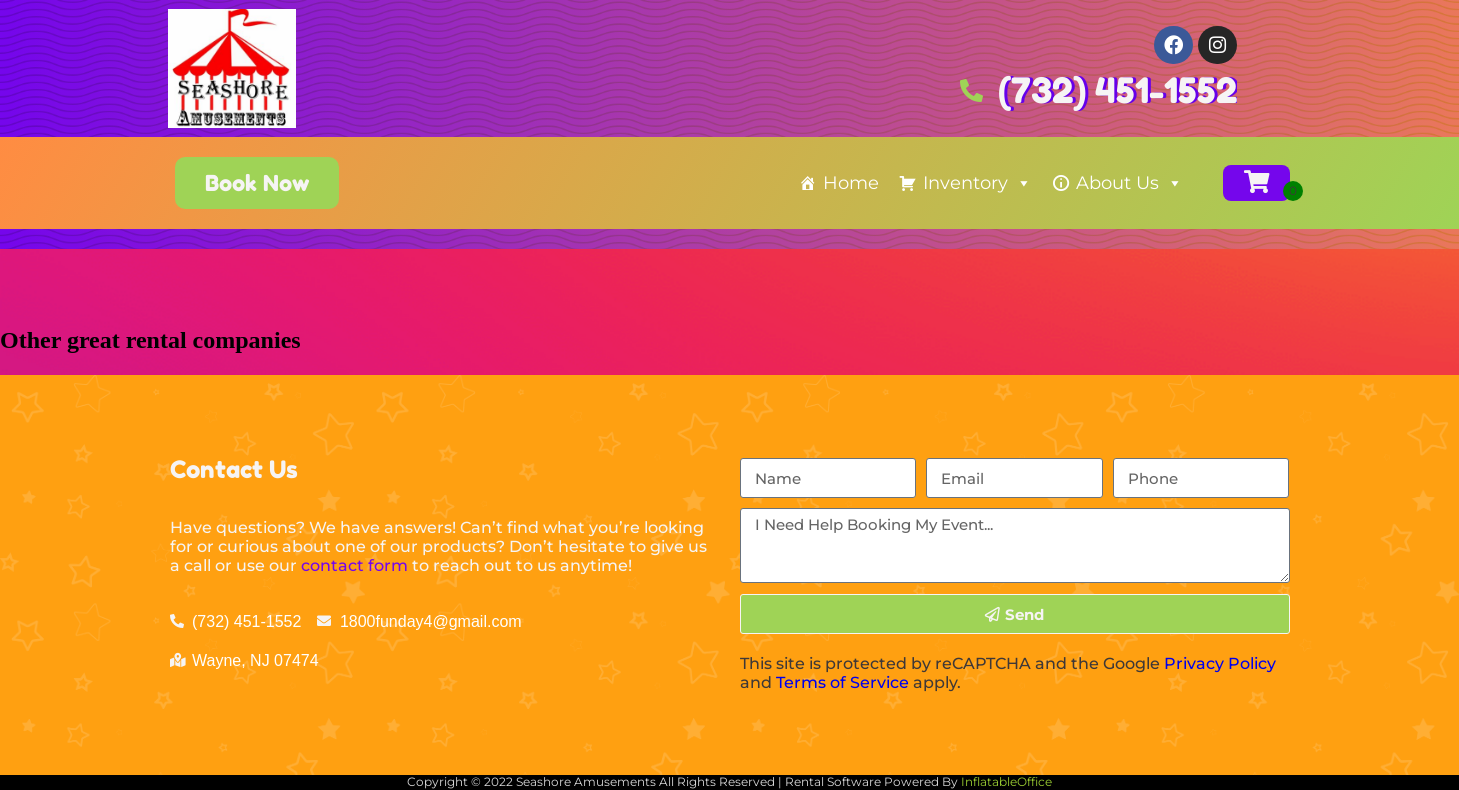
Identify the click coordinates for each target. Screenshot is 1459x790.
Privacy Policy (1220, 663)
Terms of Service (842, 682)
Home (851, 183)
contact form (354, 565)
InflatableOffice (1006, 781)
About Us (1129, 183)
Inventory (977, 183)
